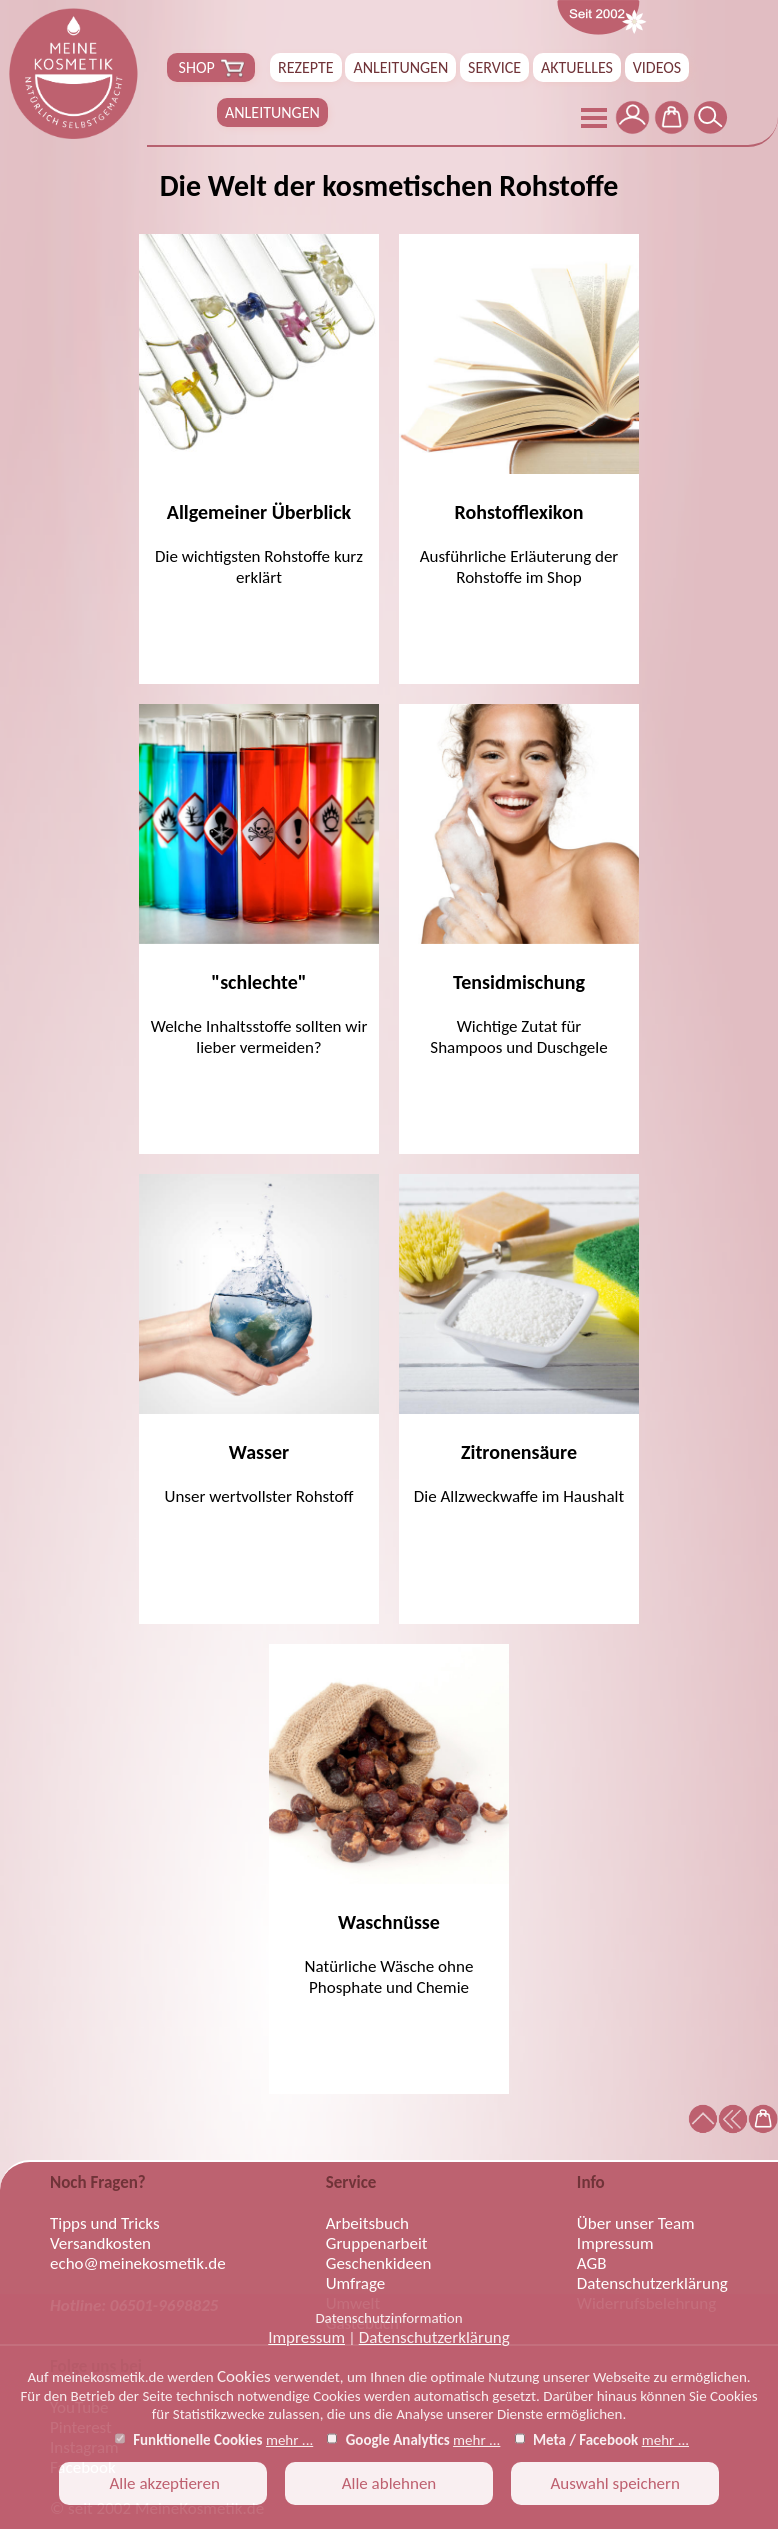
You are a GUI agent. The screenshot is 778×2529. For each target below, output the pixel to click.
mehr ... (289, 2440)
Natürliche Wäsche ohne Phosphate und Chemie (389, 1821)
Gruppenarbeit (377, 2244)
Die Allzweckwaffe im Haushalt (519, 1340)
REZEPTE (306, 67)
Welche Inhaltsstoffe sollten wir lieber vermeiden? (259, 881)
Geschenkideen (379, 2264)
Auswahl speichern (615, 2483)
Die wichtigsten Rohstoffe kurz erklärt (259, 411)
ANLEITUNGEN (400, 67)
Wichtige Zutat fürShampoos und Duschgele (519, 881)
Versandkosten (100, 2244)
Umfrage (356, 2284)
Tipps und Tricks (105, 2224)
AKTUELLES (577, 67)
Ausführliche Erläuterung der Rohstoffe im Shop (519, 411)
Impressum (306, 2337)
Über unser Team (636, 2224)
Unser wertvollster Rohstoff (259, 1340)
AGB (592, 2264)
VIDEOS (657, 67)
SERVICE (494, 67)
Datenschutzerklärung (434, 2337)
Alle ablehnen (389, 2483)
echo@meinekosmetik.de (138, 2264)
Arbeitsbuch (367, 2224)
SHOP (211, 68)
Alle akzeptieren (163, 2483)
